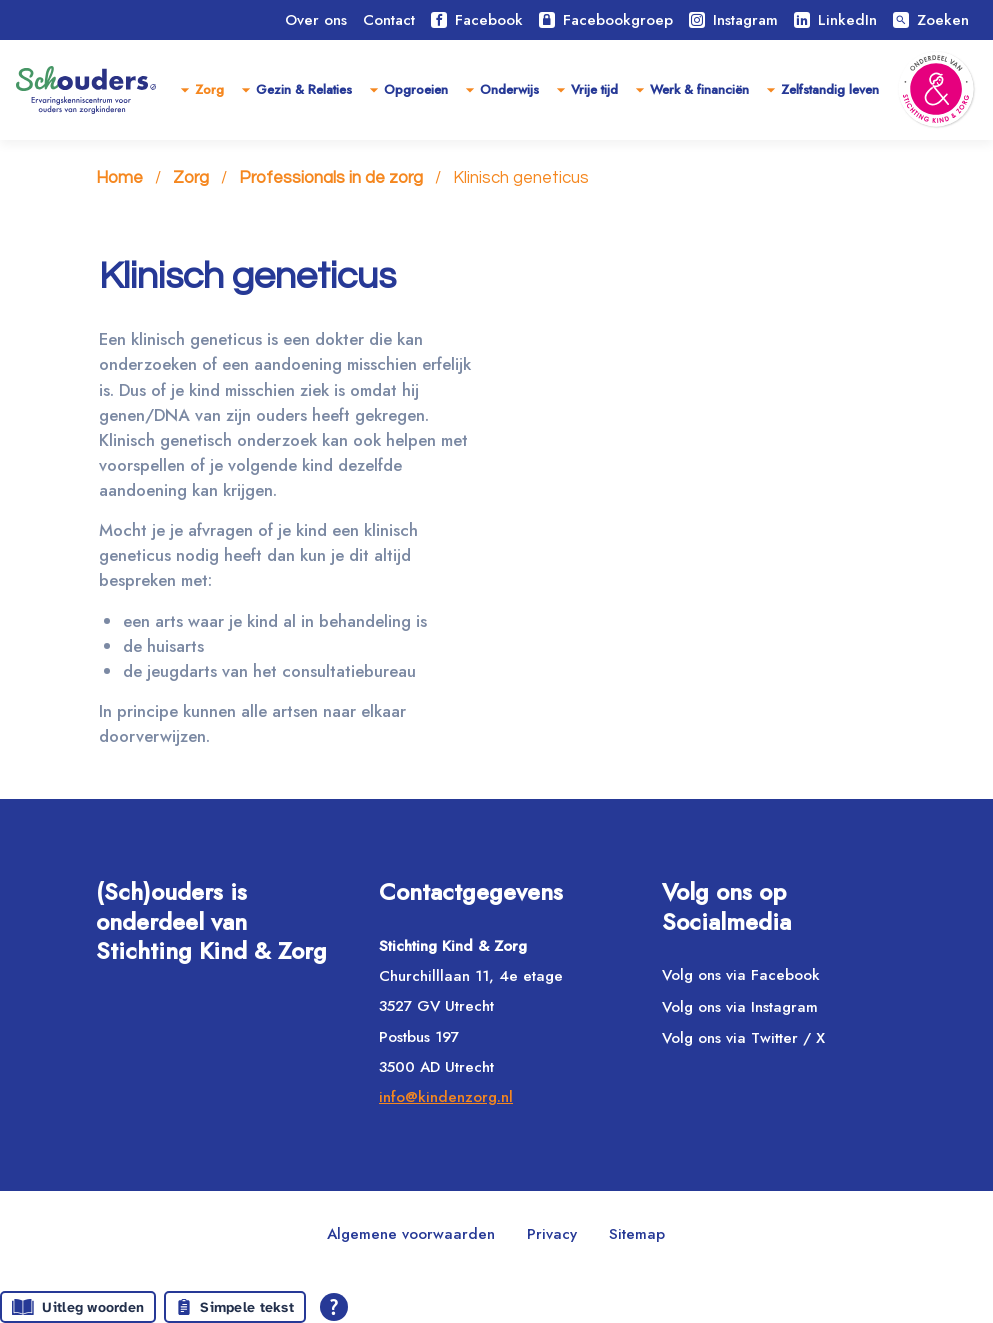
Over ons (316, 20)
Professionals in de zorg (331, 179)
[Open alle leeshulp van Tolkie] (334, 1307)
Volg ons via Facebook (741, 976)
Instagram (733, 20)
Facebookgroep (606, 20)
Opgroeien (416, 89)
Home (119, 179)
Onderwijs (509, 89)
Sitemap (637, 1234)
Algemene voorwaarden (411, 1234)
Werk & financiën (699, 89)
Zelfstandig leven (830, 89)
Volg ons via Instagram (740, 1007)
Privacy (552, 1234)
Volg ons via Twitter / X (743, 1038)
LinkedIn (835, 20)
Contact (389, 20)
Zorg (209, 89)
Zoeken (931, 20)
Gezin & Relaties (304, 89)
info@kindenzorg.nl (446, 1097)
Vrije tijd (594, 89)
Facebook (477, 20)
